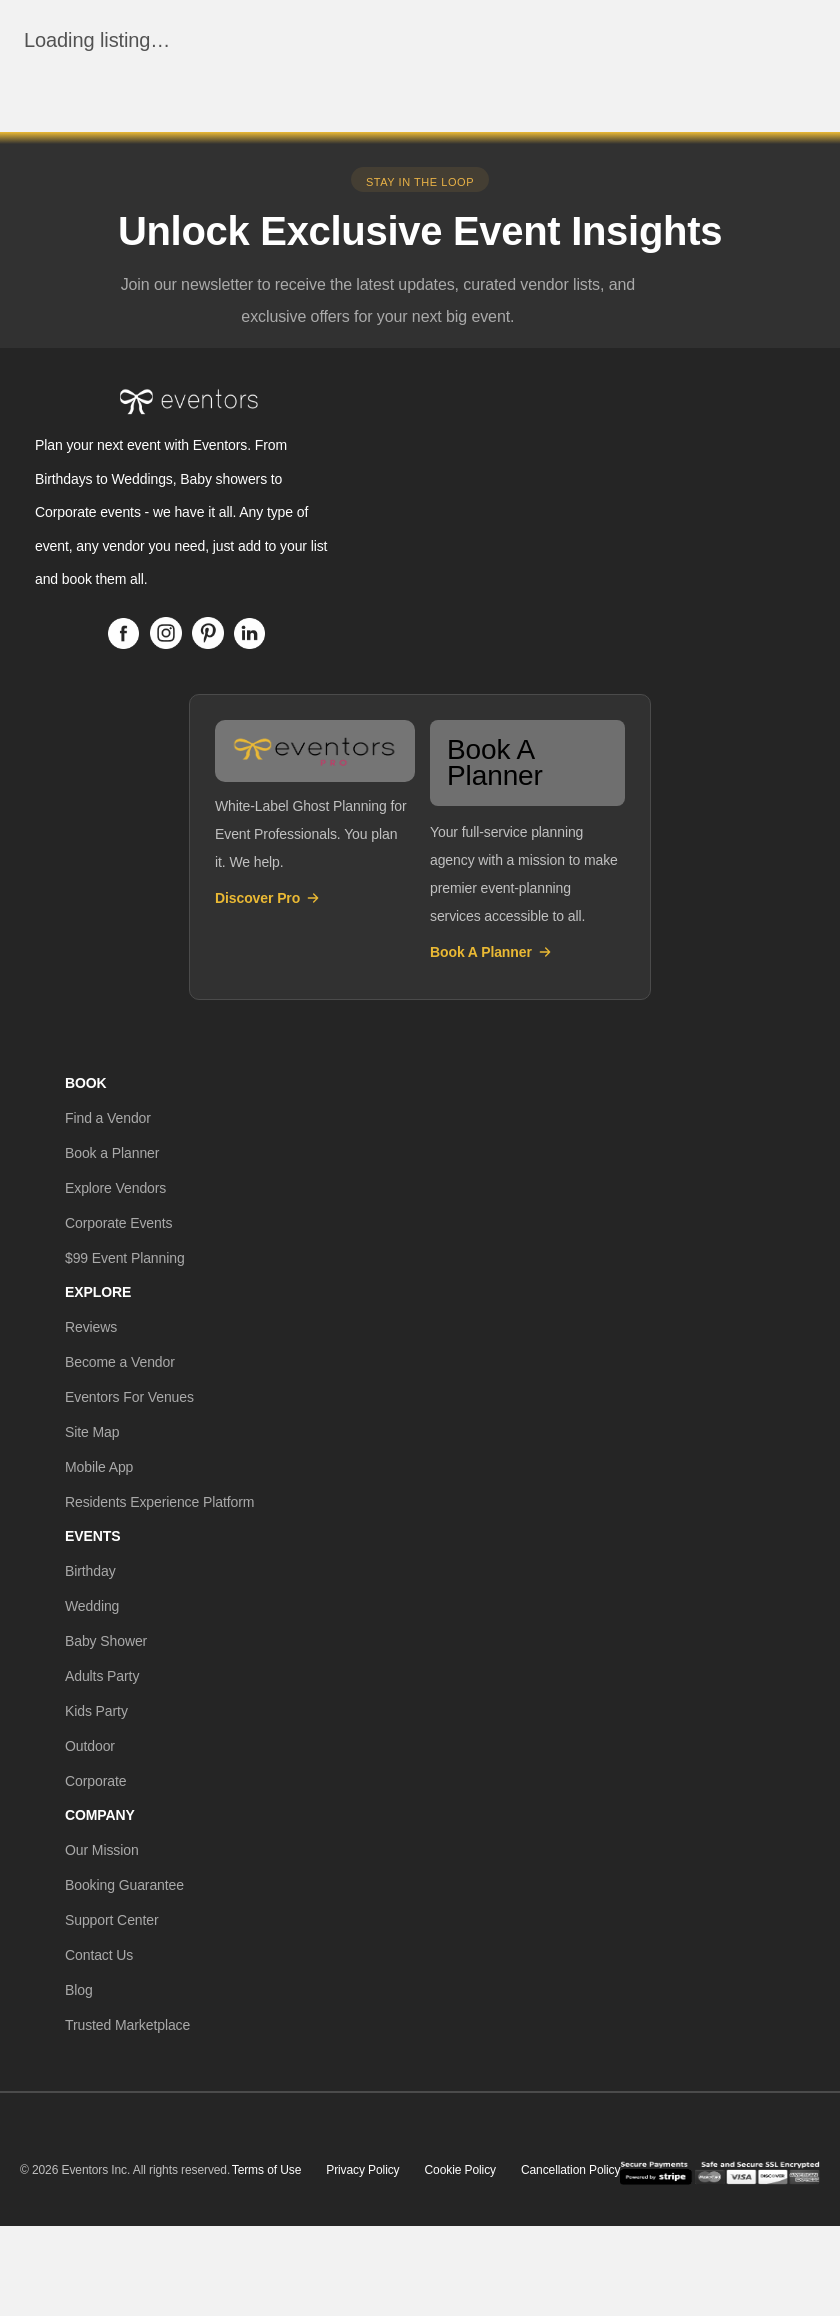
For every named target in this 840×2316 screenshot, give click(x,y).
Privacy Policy (362, 2170)
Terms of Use (266, 2170)
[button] (108, 1118)
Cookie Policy (460, 2170)
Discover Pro (268, 898)
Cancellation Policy (571, 2170)
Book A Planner (491, 952)
